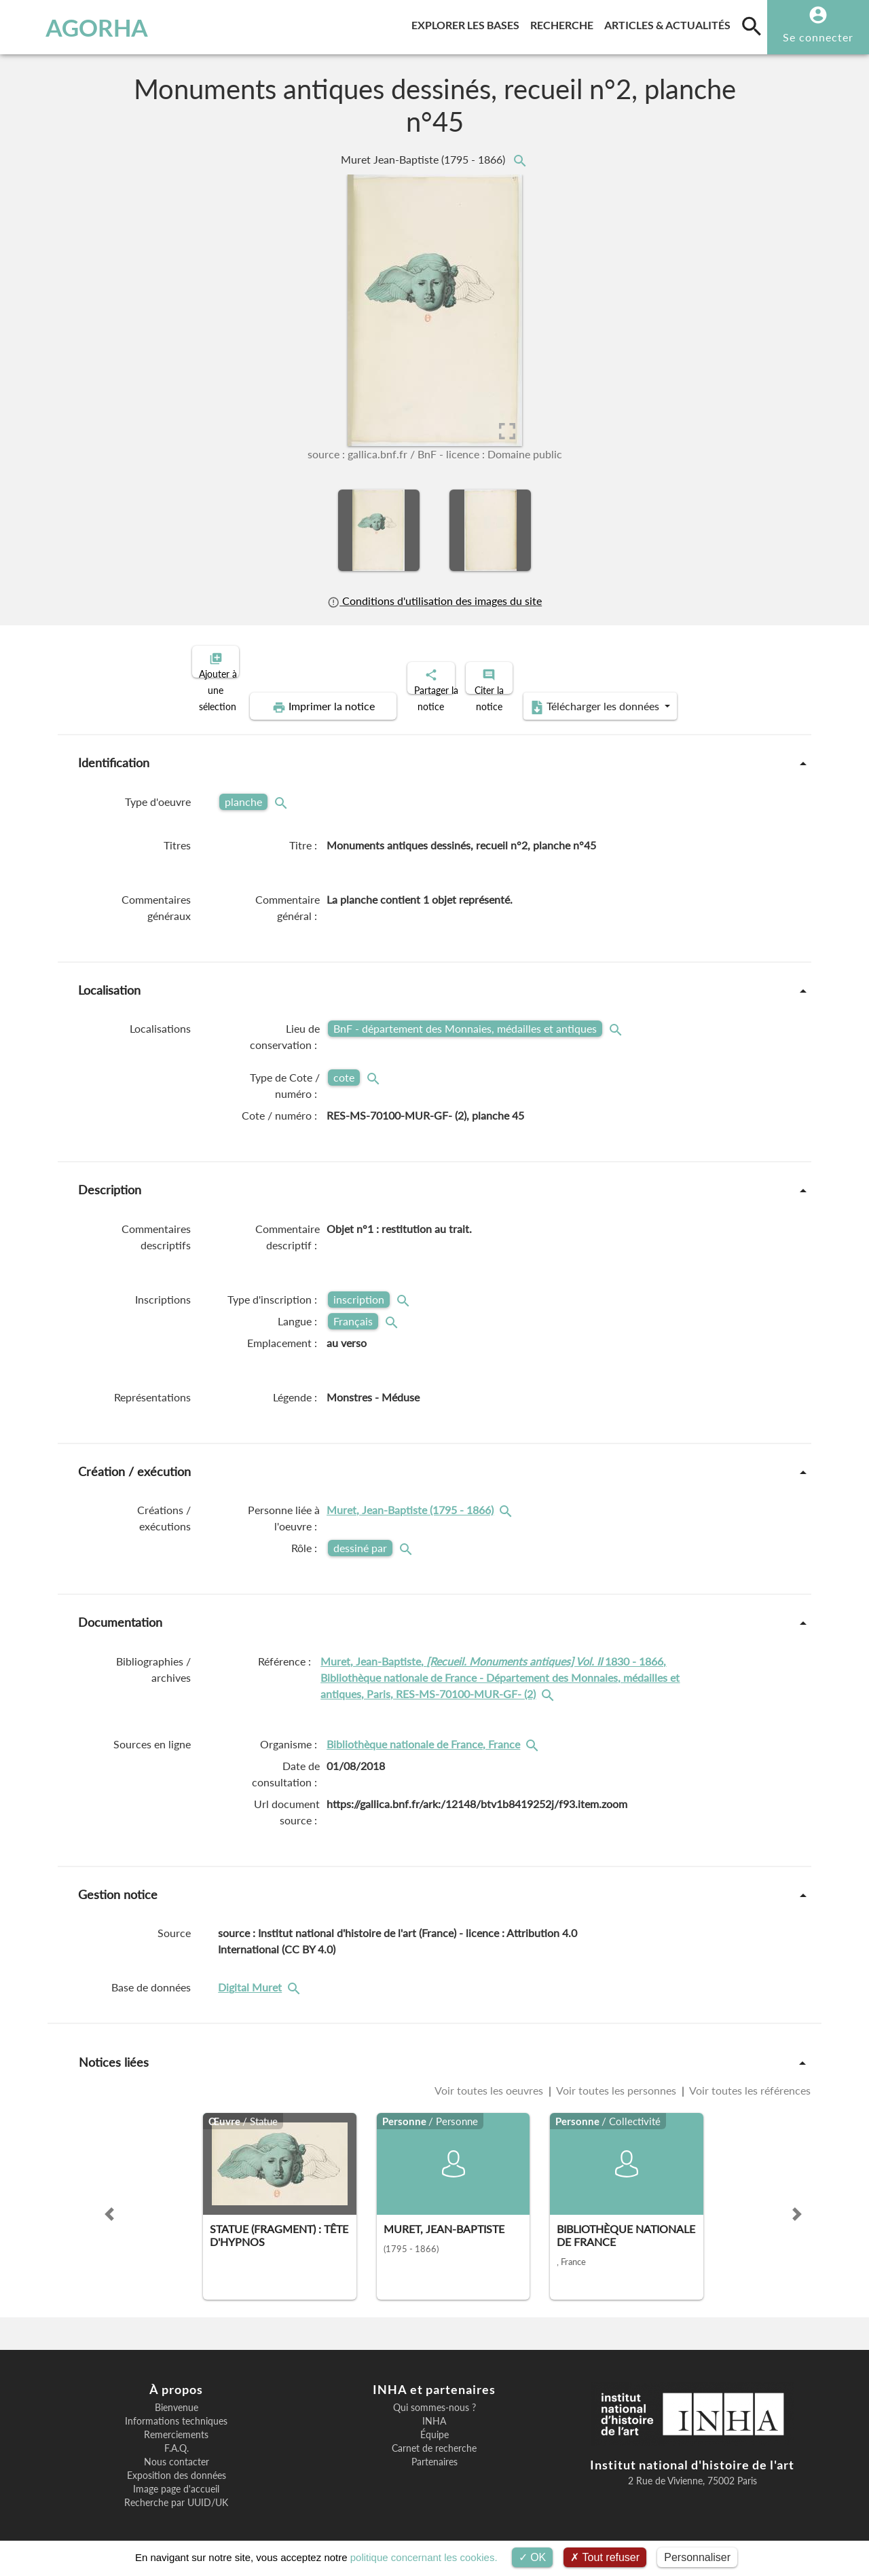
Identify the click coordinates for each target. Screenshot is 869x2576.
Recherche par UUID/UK (176, 2491)
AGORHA (77, 27)
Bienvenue (176, 2396)
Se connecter (818, 37)
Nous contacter (176, 2450)
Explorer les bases (468, 22)
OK (533, 2557)
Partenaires (434, 2450)
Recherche (564, 22)
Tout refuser (605, 2557)
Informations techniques (176, 2409)
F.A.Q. (176, 2436)
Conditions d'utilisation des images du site (434, 600)
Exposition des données (176, 2464)
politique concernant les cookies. (424, 2557)
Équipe (434, 2423)
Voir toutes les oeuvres (490, 2078)
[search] (751, 26)
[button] (109, 2202)
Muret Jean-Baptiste (424, 159)
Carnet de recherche (434, 2436)
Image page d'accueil (176, 2477)
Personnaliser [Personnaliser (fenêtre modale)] (697, 2557)
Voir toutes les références (749, 2078)
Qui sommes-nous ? (434, 2396)
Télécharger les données (588, 695)
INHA (434, 2409)
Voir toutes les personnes (616, 2078)
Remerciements (176, 2423)
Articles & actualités (670, 22)
